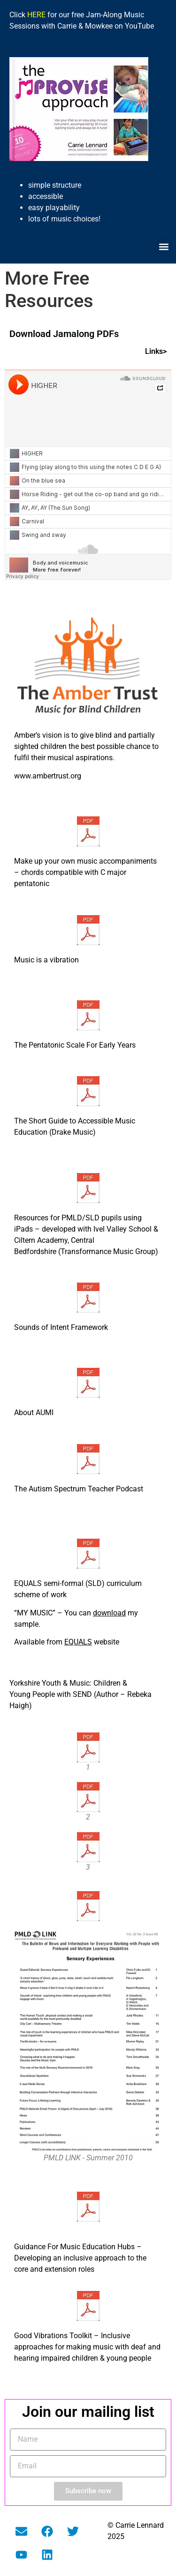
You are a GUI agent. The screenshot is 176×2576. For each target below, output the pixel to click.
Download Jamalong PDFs (64, 333)
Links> (156, 351)
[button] (163, 246)
